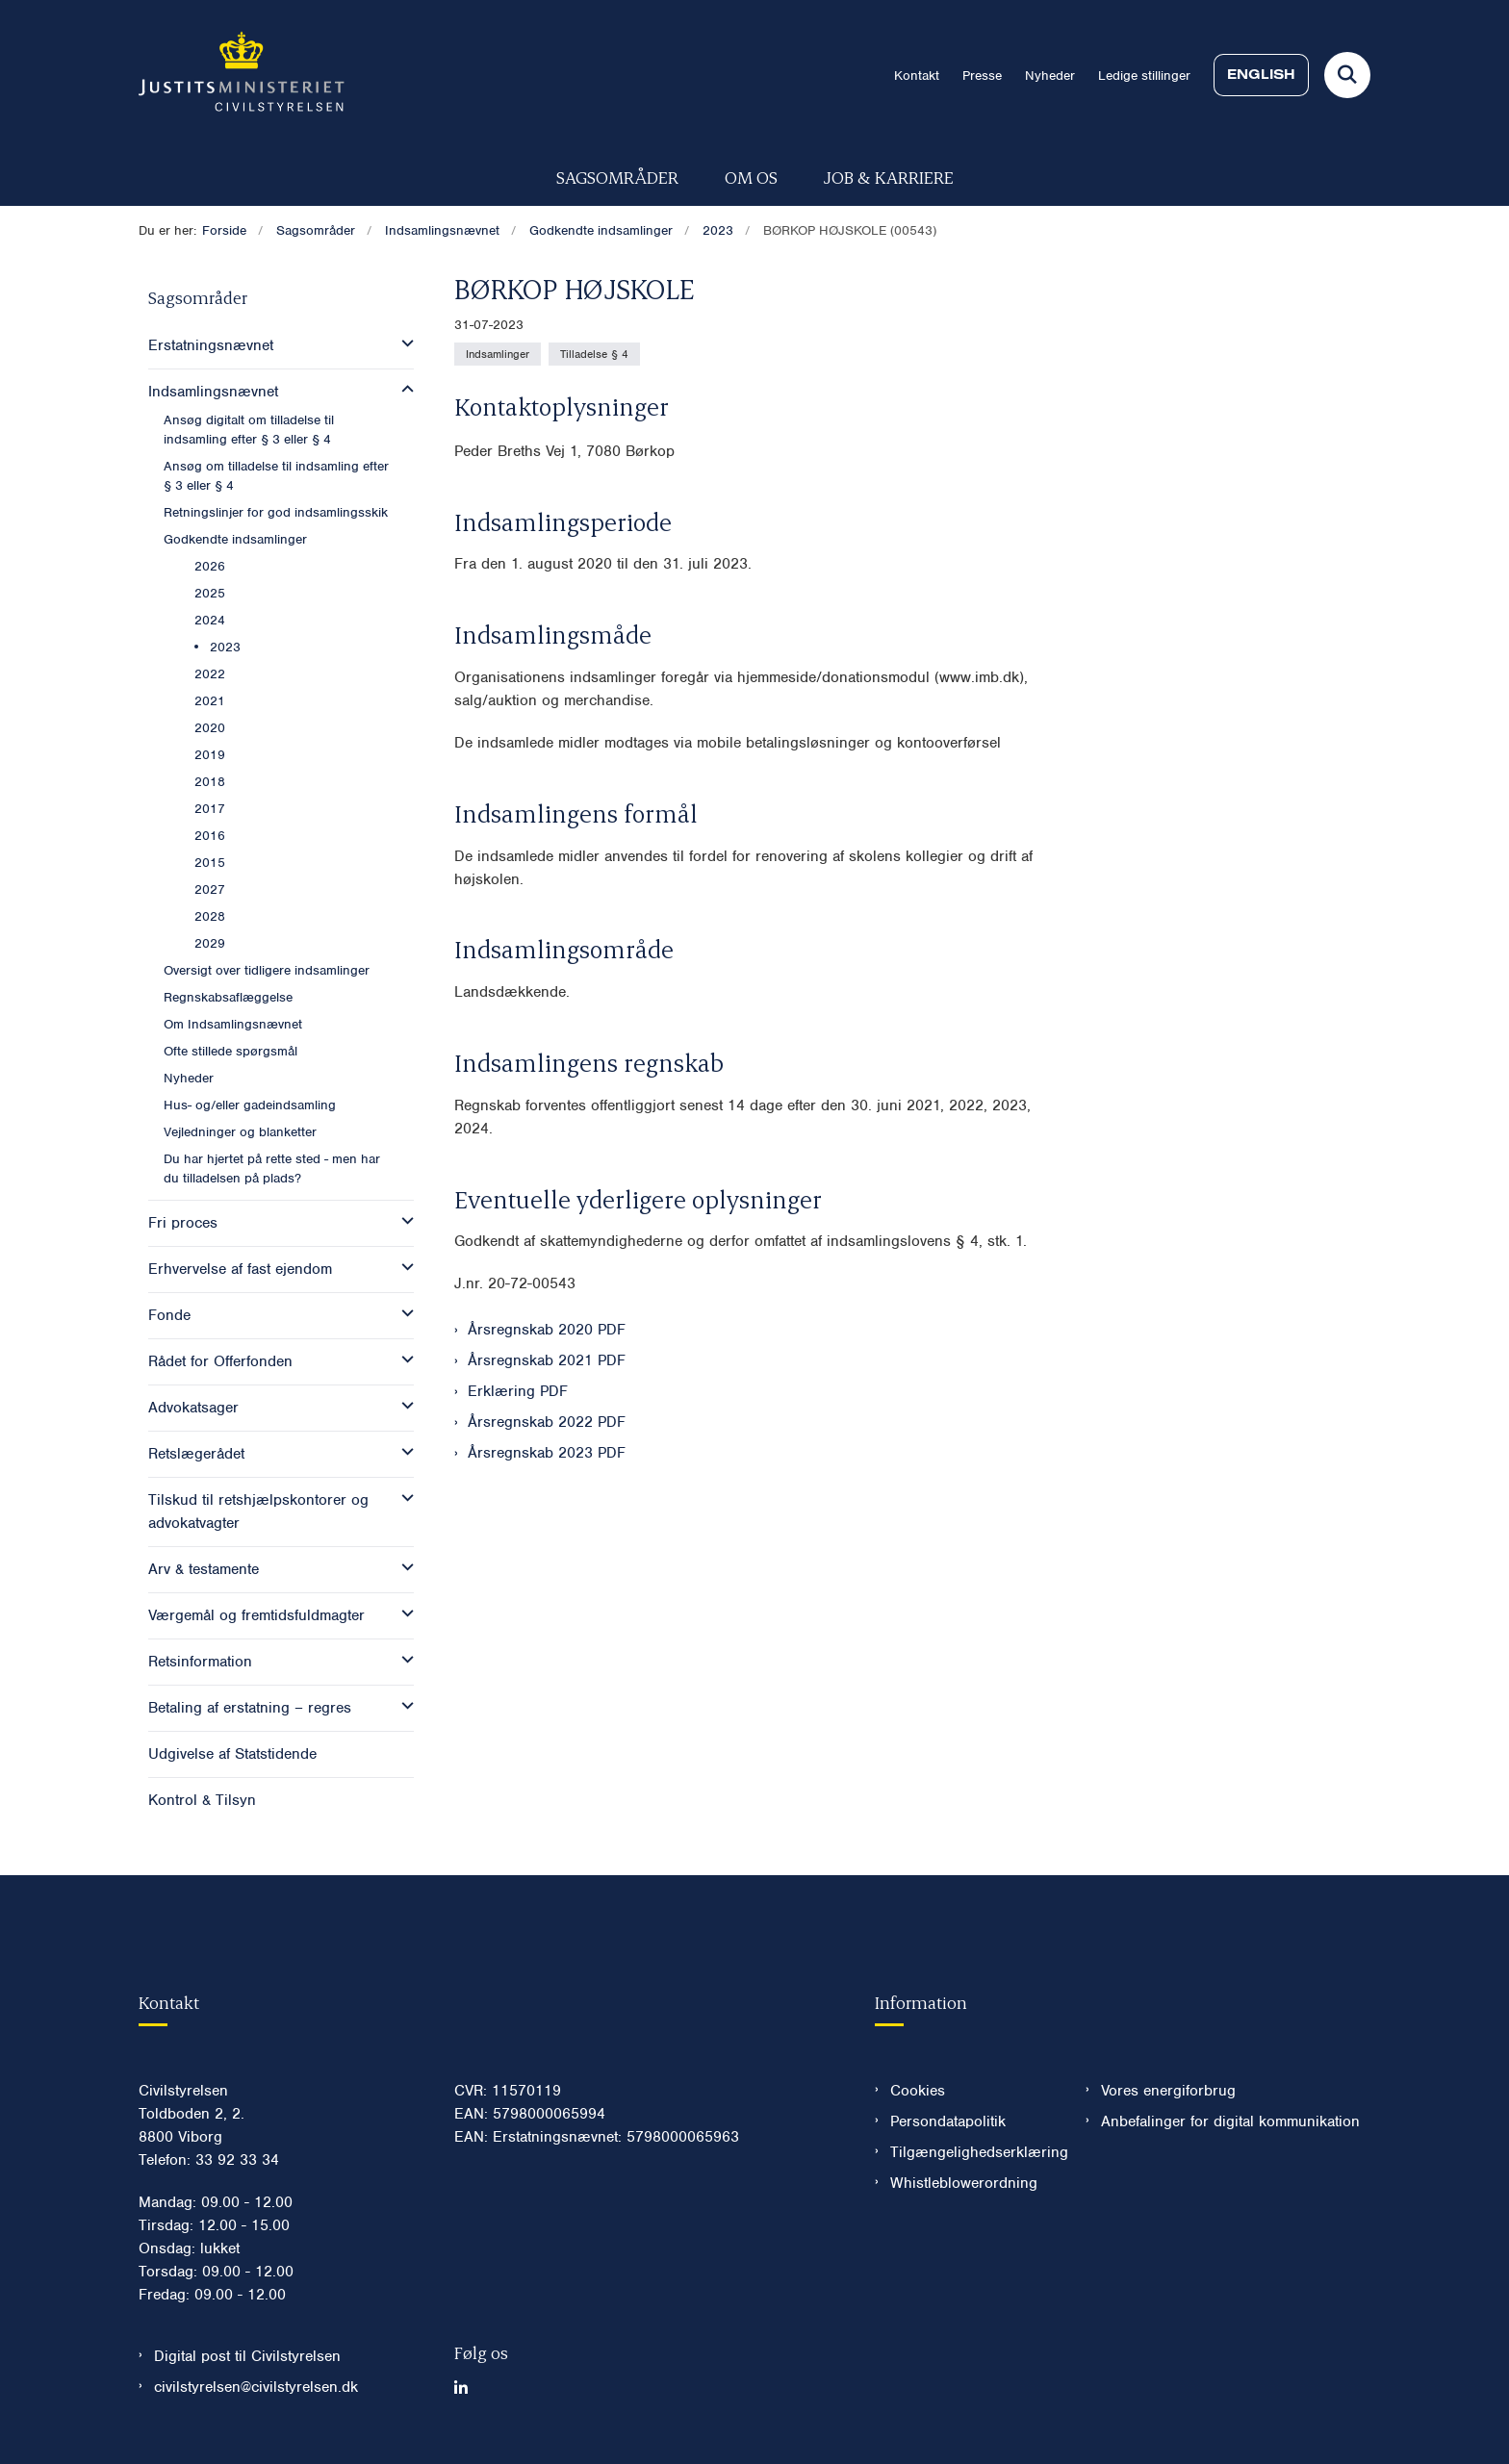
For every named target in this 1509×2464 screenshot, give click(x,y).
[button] (403, 343)
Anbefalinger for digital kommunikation (1230, 2121)
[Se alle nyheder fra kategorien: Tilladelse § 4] (594, 354)
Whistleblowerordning (963, 2183)
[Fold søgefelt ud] (1347, 75)
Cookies (917, 2090)
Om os (751, 176)
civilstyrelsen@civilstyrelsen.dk (256, 2387)
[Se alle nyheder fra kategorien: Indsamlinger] (497, 354)
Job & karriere (889, 176)
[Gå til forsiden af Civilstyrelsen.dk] (242, 75)
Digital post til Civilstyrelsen (247, 2356)
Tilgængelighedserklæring (972, 2152)
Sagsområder (617, 176)
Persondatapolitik (948, 2121)
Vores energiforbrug (1168, 2090)
